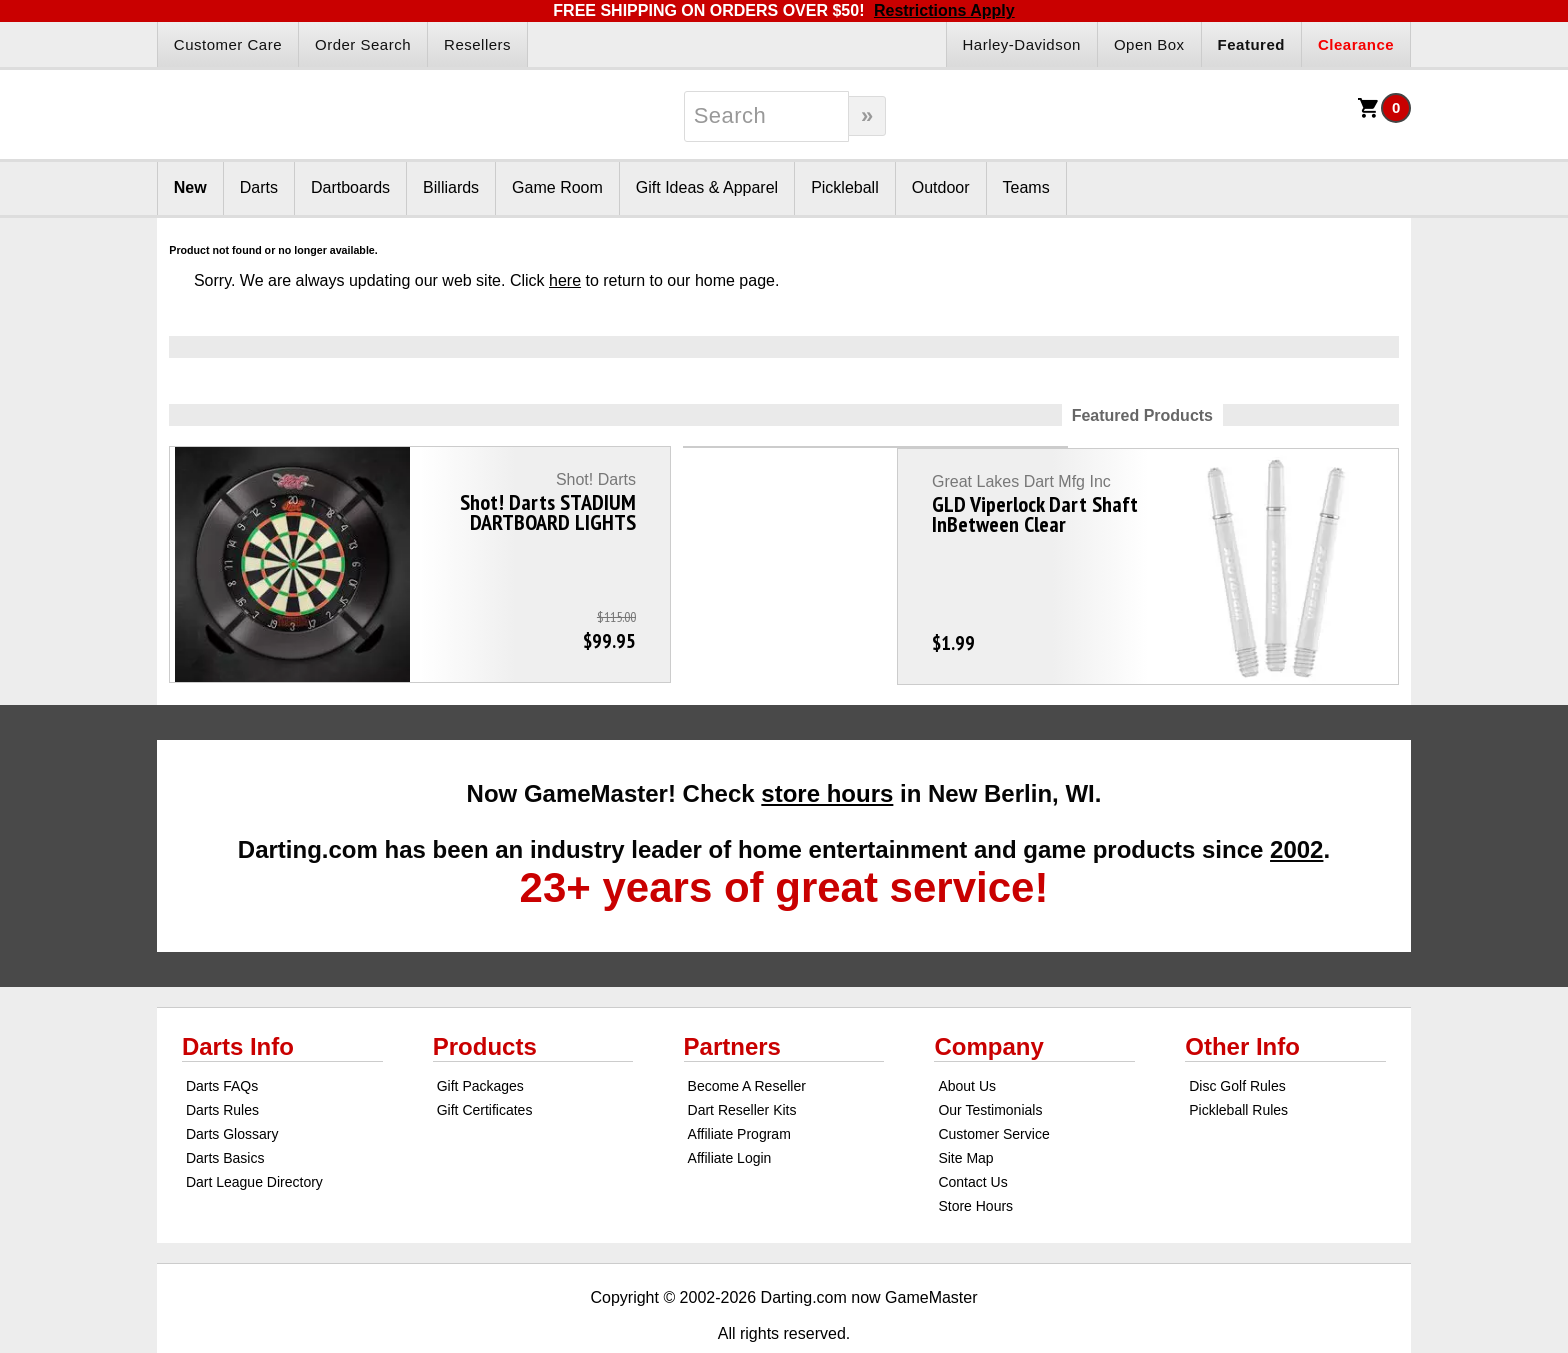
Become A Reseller (747, 1040)
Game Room (557, 187)
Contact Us (972, 1136)
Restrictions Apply (944, 10)
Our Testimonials (990, 1064)
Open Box (1149, 44)
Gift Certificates (485, 1064)
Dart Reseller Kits (742, 1064)
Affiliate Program (739, 1088)
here (565, 280)
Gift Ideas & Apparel (707, 187)
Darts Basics (225, 1112)
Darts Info (238, 1000)
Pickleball (845, 187)
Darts (259, 187)
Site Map (965, 1112)
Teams (1026, 187)
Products (485, 1000)
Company (988, 1000)
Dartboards (350, 187)
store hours (827, 747)
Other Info (1242, 1000)
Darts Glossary (232, 1088)
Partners (732, 1000)
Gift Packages (480, 1040)
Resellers (477, 44)
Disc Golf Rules (1237, 1040)
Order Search (363, 44)
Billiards (451, 187)
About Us (967, 1040)
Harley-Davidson (1022, 44)
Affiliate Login (730, 1112)
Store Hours (975, 1160)
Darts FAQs (222, 1040)
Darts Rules (222, 1064)
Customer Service (993, 1088)
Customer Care (228, 44)
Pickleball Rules (1238, 1064)
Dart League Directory (254, 1136)
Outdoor (941, 187)
